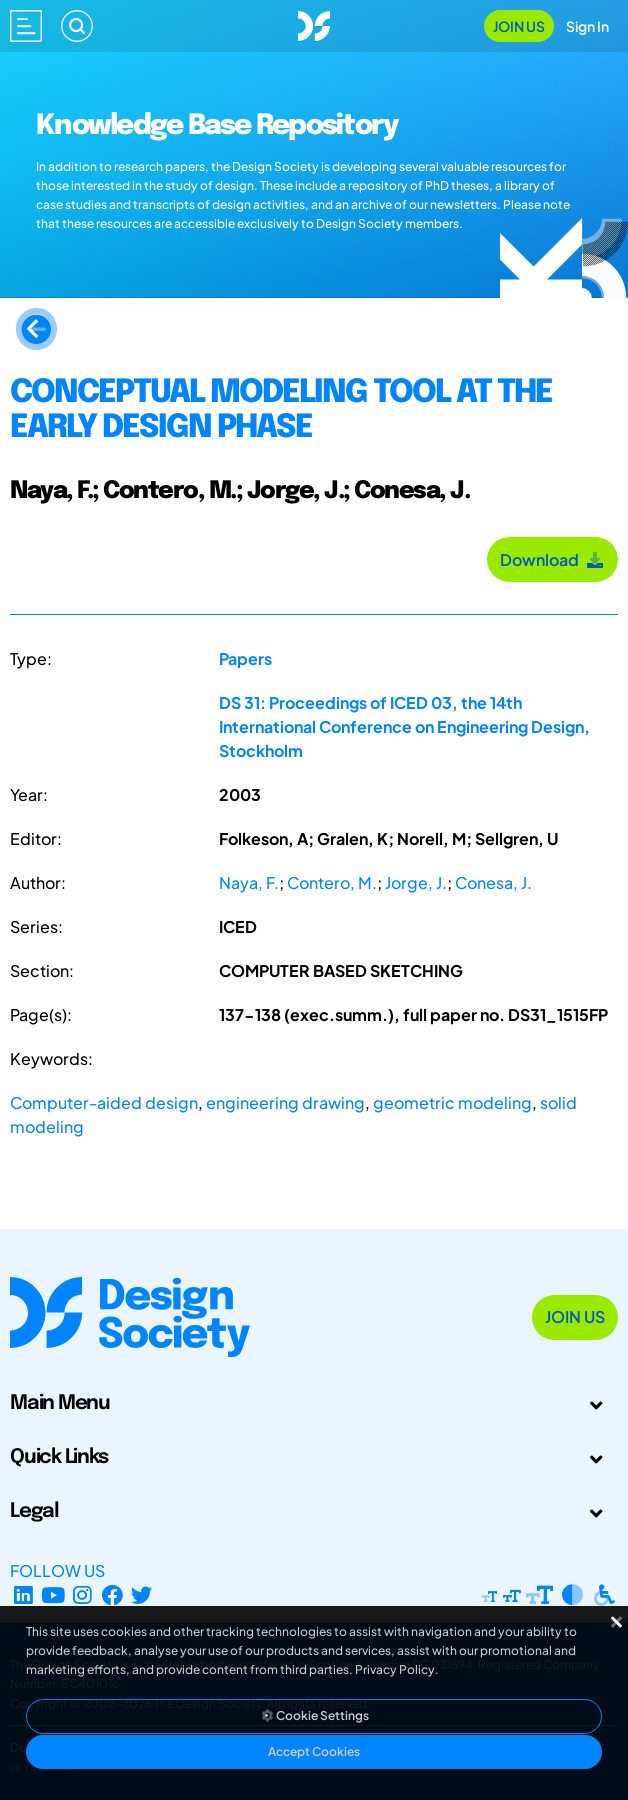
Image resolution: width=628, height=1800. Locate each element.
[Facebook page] (112, 1594)
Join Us (519, 26)
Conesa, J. (493, 882)
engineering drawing (285, 1102)
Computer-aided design (104, 1102)
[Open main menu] (26, 26)
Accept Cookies (314, 1751)
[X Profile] (142, 1594)
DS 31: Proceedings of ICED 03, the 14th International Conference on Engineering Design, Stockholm (404, 726)
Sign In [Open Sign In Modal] (587, 26)
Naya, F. (249, 882)
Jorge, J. (416, 882)
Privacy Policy (395, 1669)
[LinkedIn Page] (23, 1594)
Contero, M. (332, 882)
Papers (245, 658)
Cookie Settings (314, 1715)
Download (552, 559)
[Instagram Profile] (82, 1594)
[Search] (77, 26)
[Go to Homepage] (314, 23)
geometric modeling (452, 1102)
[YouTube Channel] (53, 1594)
